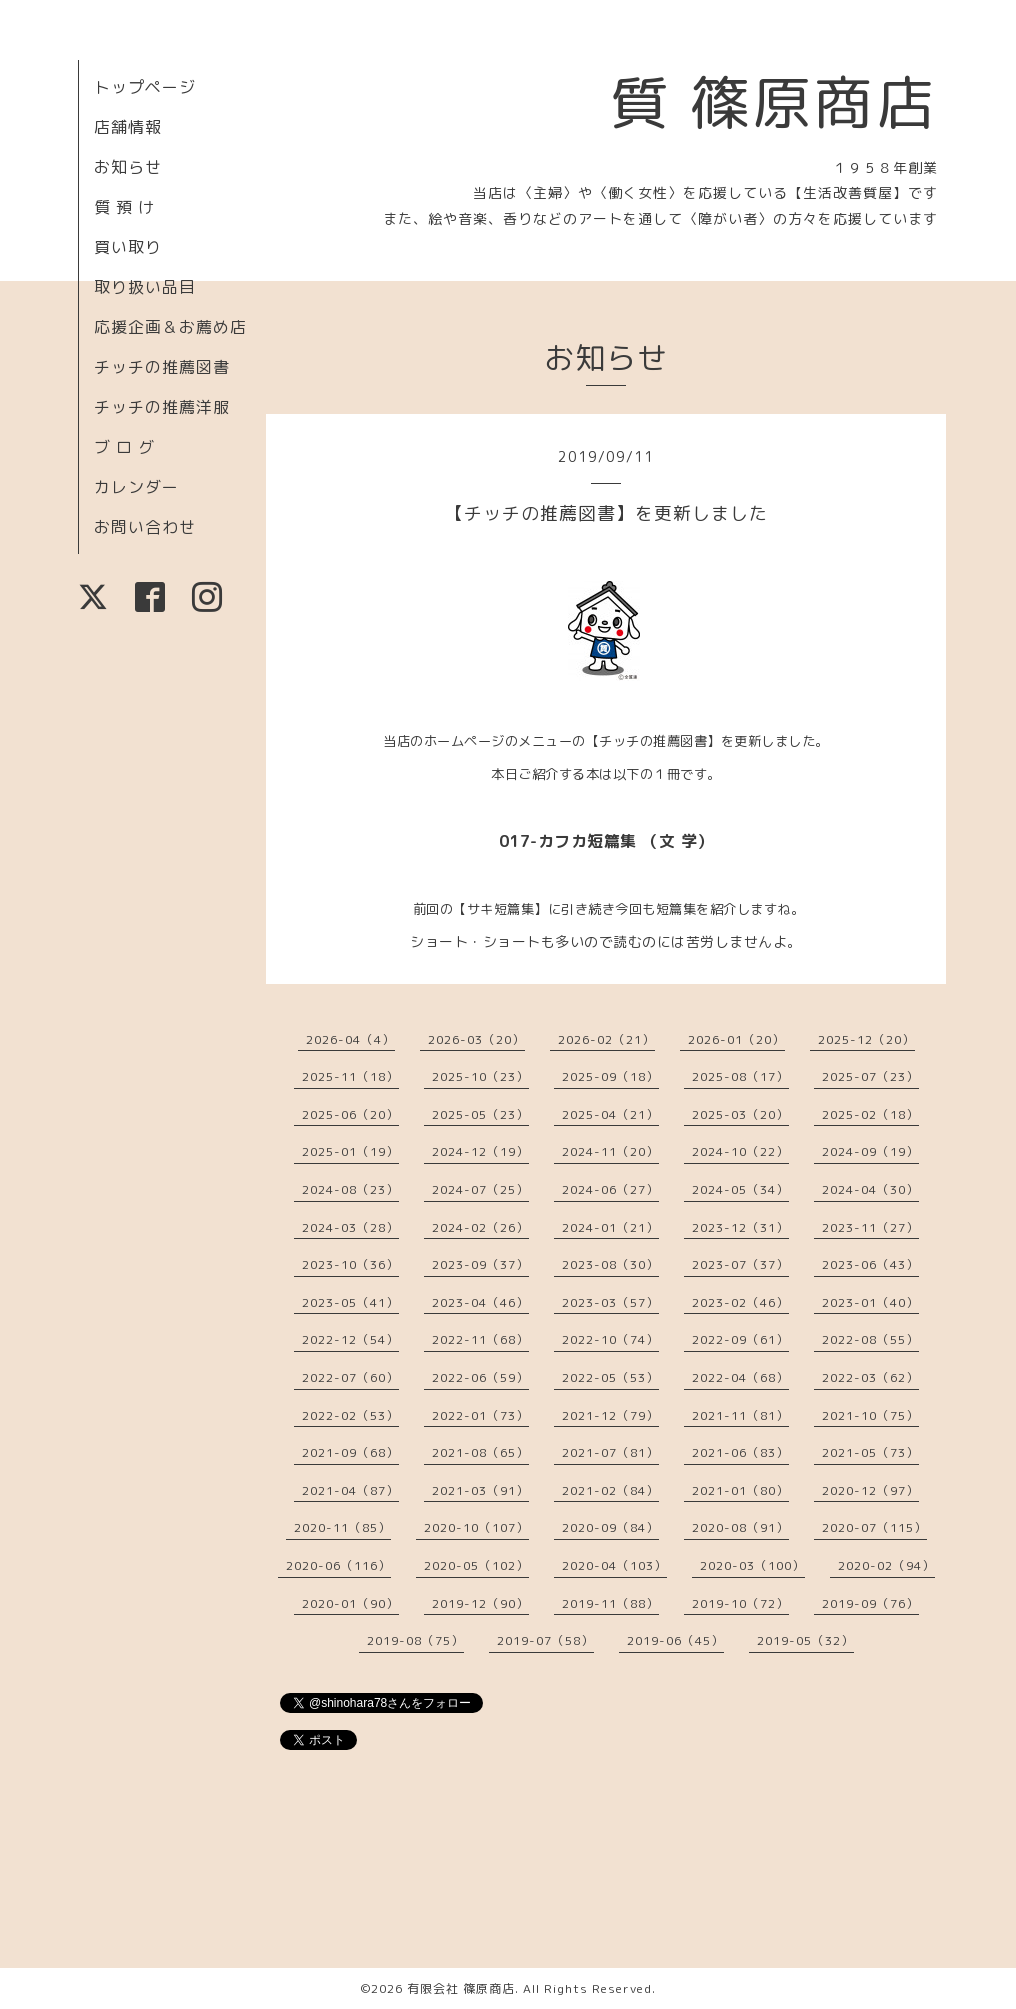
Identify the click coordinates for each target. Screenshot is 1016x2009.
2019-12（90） (480, 1603)
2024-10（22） (740, 1151)
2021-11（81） (740, 1415)
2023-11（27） (870, 1227)
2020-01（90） (350, 1603)
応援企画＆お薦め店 (170, 327)
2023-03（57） (610, 1302)
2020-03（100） (752, 1565)
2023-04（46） (480, 1302)
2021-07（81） (610, 1452)
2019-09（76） (870, 1603)
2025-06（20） (350, 1114)
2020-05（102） (476, 1565)
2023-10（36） (350, 1264)
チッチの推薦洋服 (162, 407)
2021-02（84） (610, 1490)
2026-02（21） (606, 1039)
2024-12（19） (480, 1151)
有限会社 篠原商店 (461, 1988)
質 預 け (124, 207)
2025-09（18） (610, 1076)
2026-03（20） (476, 1039)
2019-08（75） (415, 1640)
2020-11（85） (342, 1527)
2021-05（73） (870, 1452)
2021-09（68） (350, 1452)
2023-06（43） (870, 1264)
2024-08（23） (350, 1189)
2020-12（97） (870, 1490)
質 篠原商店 (773, 102)
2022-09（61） (740, 1339)
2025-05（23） (480, 1114)
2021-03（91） (480, 1490)
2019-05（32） (805, 1640)
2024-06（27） (610, 1189)
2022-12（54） (350, 1339)
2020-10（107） (476, 1527)
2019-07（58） (545, 1640)
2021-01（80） (740, 1490)
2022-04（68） (740, 1377)
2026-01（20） (736, 1039)
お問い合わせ (145, 527)
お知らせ (128, 167)
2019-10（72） (740, 1603)
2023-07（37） (740, 1264)
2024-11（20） (610, 1151)
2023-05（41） (350, 1302)
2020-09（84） (610, 1527)
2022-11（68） (480, 1339)
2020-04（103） (614, 1565)
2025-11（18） (350, 1076)
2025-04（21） (610, 1114)
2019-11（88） (610, 1603)
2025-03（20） (740, 1114)
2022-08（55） (870, 1339)
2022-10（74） (610, 1339)
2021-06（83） (740, 1452)
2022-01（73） (480, 1415)
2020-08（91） (740, 1527)
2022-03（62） (870, 1377)
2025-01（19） (350, 1151)
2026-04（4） (350, 1039)
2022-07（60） (350, 1377)
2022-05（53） (610, 1377)
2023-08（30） (610, 1264)
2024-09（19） (870, 1151)
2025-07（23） (870, 1076)
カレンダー (136, 487)
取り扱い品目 (145, 287)
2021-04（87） (350, 1490)
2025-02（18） (870, 1114)
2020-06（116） (338, 1565)
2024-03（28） (350, 1227)
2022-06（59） (480, 1377)
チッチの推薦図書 (162, 367)
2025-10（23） (480, 1076)
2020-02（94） (886, 1565)
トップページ (145, 87)
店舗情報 (128, 127)
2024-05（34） (740, 1189)
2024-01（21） (610, 1227)
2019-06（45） (675, 1640)
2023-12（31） (740, 1227)
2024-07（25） (480, 1189)
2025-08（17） (740, 1076)
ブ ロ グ (124, 447)
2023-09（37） (480, 1264)
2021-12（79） (610, 1415)
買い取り (128, 247)
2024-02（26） (480, 1227)
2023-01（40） (870, 1302)
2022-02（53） (350, 1415)
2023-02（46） (740, 1302)
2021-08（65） (480, 1452)
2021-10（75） (870, 1415)
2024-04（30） (870, 1189)
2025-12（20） (866, 1039)
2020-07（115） (874, 1527)
